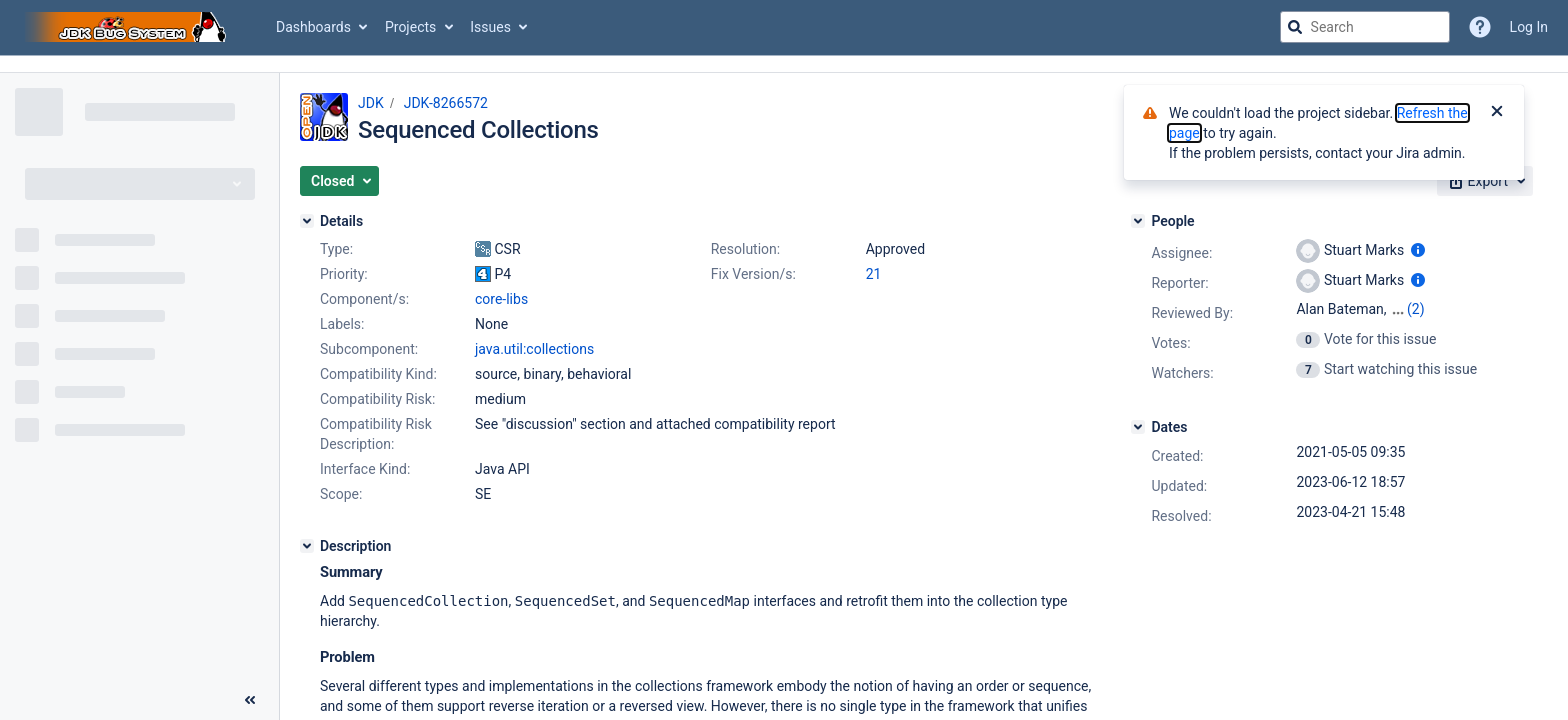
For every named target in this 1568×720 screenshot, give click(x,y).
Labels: (342, 324)
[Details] (307, 221)
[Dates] (1138, 427)
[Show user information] (1418, 250)
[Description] (307, 546)
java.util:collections (534, 349)
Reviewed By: (1192, 313)
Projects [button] (410, 27)
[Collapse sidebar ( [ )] (250, 700)
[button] (339, 181)
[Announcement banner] (784, 64)
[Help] (1480, 27)
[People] (1138, 221)
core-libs (501, 299)
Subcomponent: (369, 349)
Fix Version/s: (753, 274)
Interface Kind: (365, 469)
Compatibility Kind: (378, 374)
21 (874, 274)
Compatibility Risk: (377, 399)
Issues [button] (490, 27)
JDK (371, 103)
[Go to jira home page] (128, 27)
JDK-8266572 (446, 103)
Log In (1529, 27)
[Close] (1497, 113)
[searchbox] (1365, 27)
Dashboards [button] (313, 27)
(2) (1416, 309)
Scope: (341, 494)
